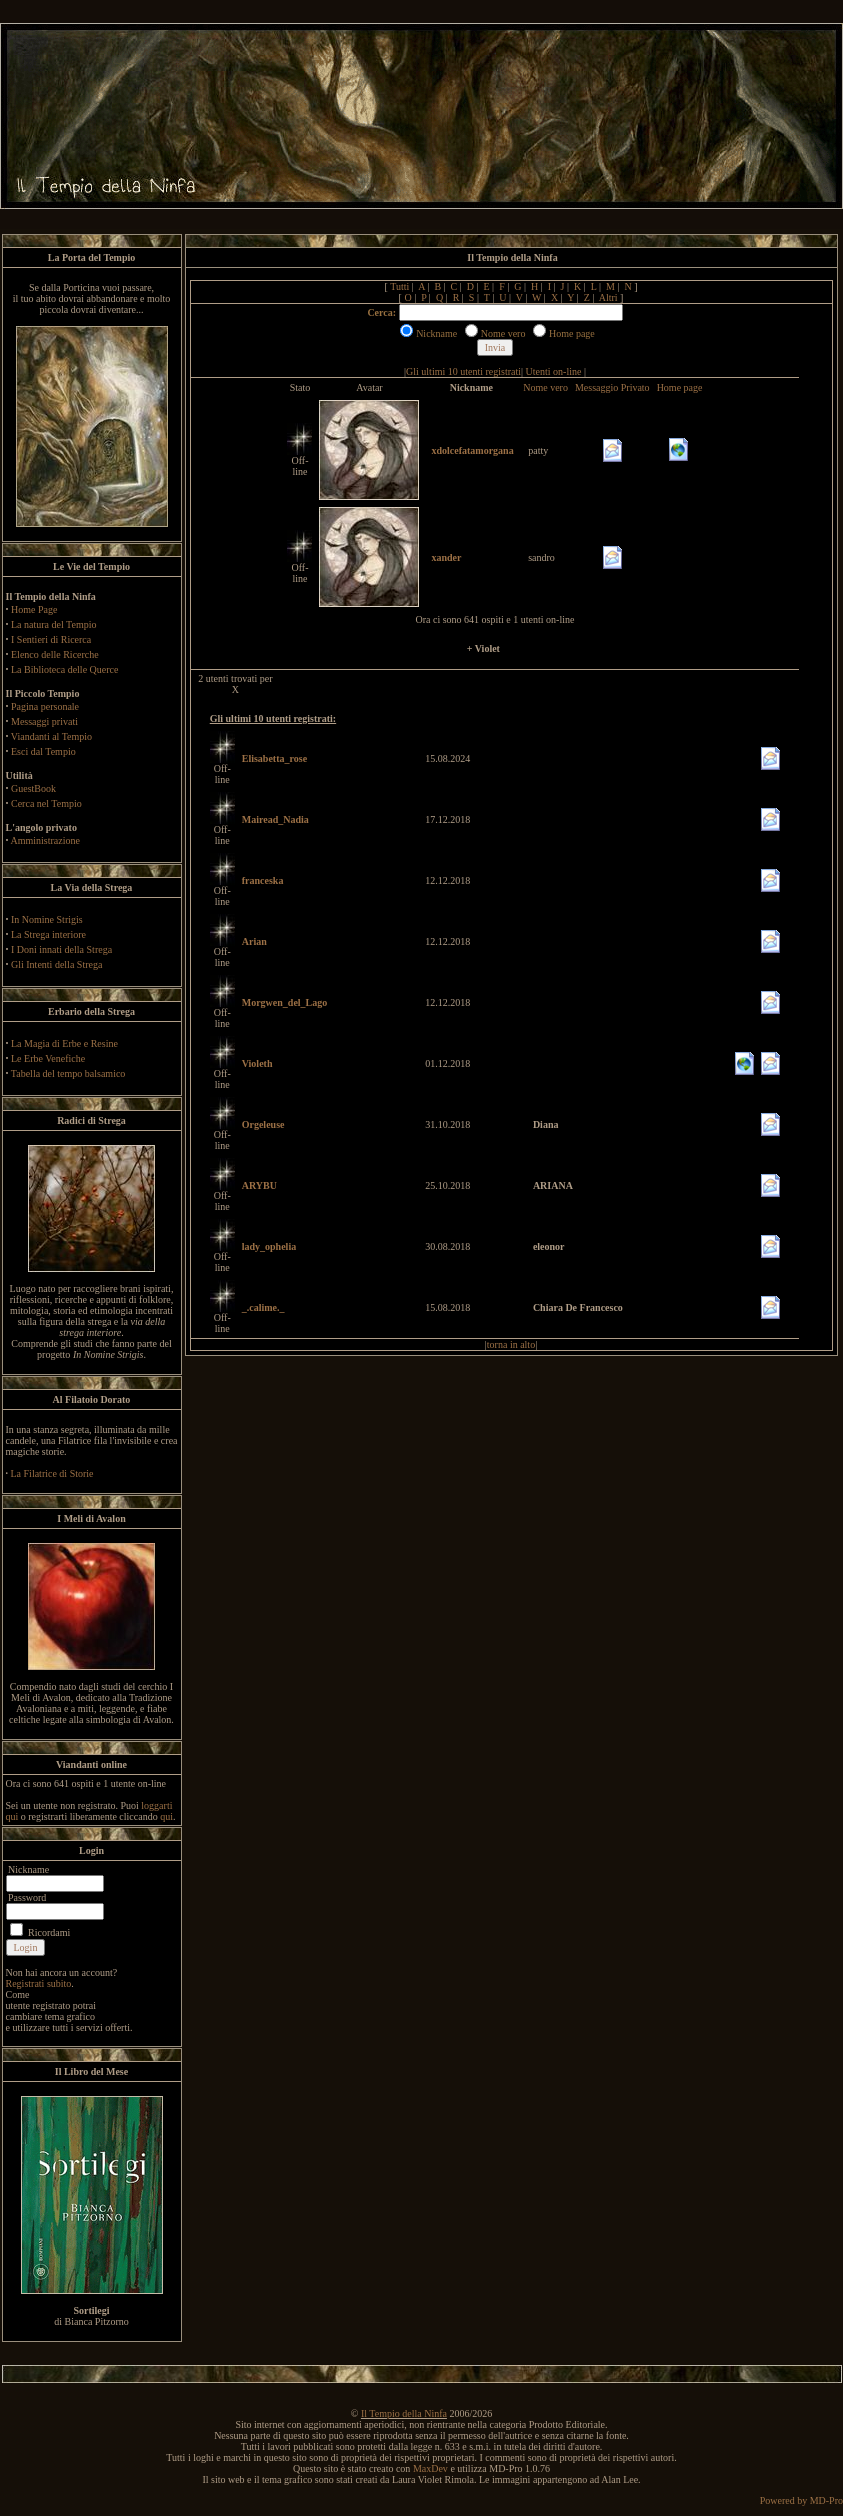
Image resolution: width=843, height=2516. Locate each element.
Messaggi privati (44, 721)
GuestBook (33, 788)
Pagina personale (45, 706)
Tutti (399, 286)
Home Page (34, 609)
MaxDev (430, 2468)
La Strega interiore (48, 934)
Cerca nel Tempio (46, 803)
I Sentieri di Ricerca (51, 639)
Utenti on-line (554, 371)
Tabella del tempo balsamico (68, 1073)
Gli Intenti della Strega (56, 964)
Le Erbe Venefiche (48, 1058)
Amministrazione (44, 840)
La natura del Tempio (53, 624)
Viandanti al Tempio (51, 736)
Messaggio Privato (612, 387)
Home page (680, 387)
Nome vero (545, 387)
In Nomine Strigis (47, 919)
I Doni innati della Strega (61, 949)
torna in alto (511, 1344)
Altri (608, 297)
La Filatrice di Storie (52, 1473)
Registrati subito (39, 1983)
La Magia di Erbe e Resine (64, 1043)
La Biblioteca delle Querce (64, 669)
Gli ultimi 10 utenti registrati (463, 371)
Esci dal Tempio (43, 751)
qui (166, 1816)
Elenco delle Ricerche (55, 654)
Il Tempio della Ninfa (404, 2413)
